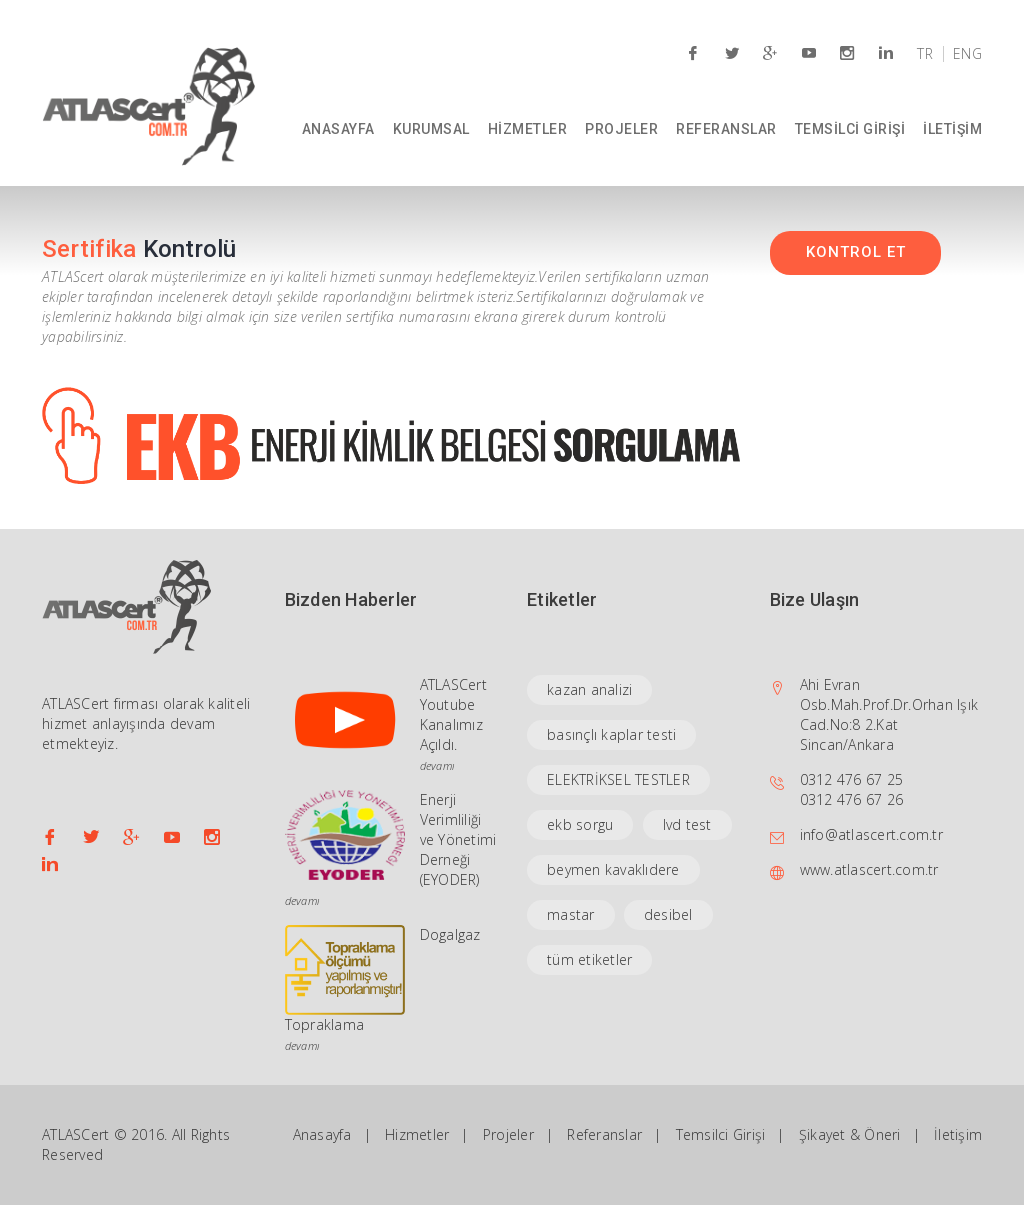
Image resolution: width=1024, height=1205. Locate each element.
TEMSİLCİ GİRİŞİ (850, 129)
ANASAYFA (338, 129)
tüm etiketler (589, 959)
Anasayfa (322, 1134)
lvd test (687, 824)
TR (925, 54)
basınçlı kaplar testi (611, 734)
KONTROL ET (856, 252)
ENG (967, 54)
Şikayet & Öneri (850, 1134)
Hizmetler (417, 1134)
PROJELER (621, 129)
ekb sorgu (580, 824)
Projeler (508, 1134)
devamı (437, 765)
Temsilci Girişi (721, 1134)
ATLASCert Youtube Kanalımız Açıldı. (453, 714)
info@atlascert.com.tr (871, 834)
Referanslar (604, 1134)
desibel (668, 914)
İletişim (958, 1134)
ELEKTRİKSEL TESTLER (618, 779)
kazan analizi (589, 689)
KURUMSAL (431, 129)
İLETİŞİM (952, 129)
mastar (571, 914)
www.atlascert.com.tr (869, 869)
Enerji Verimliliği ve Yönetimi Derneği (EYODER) (458, 839)
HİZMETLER (528, 129)
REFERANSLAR (726, 129)
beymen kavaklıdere (613, 869)
